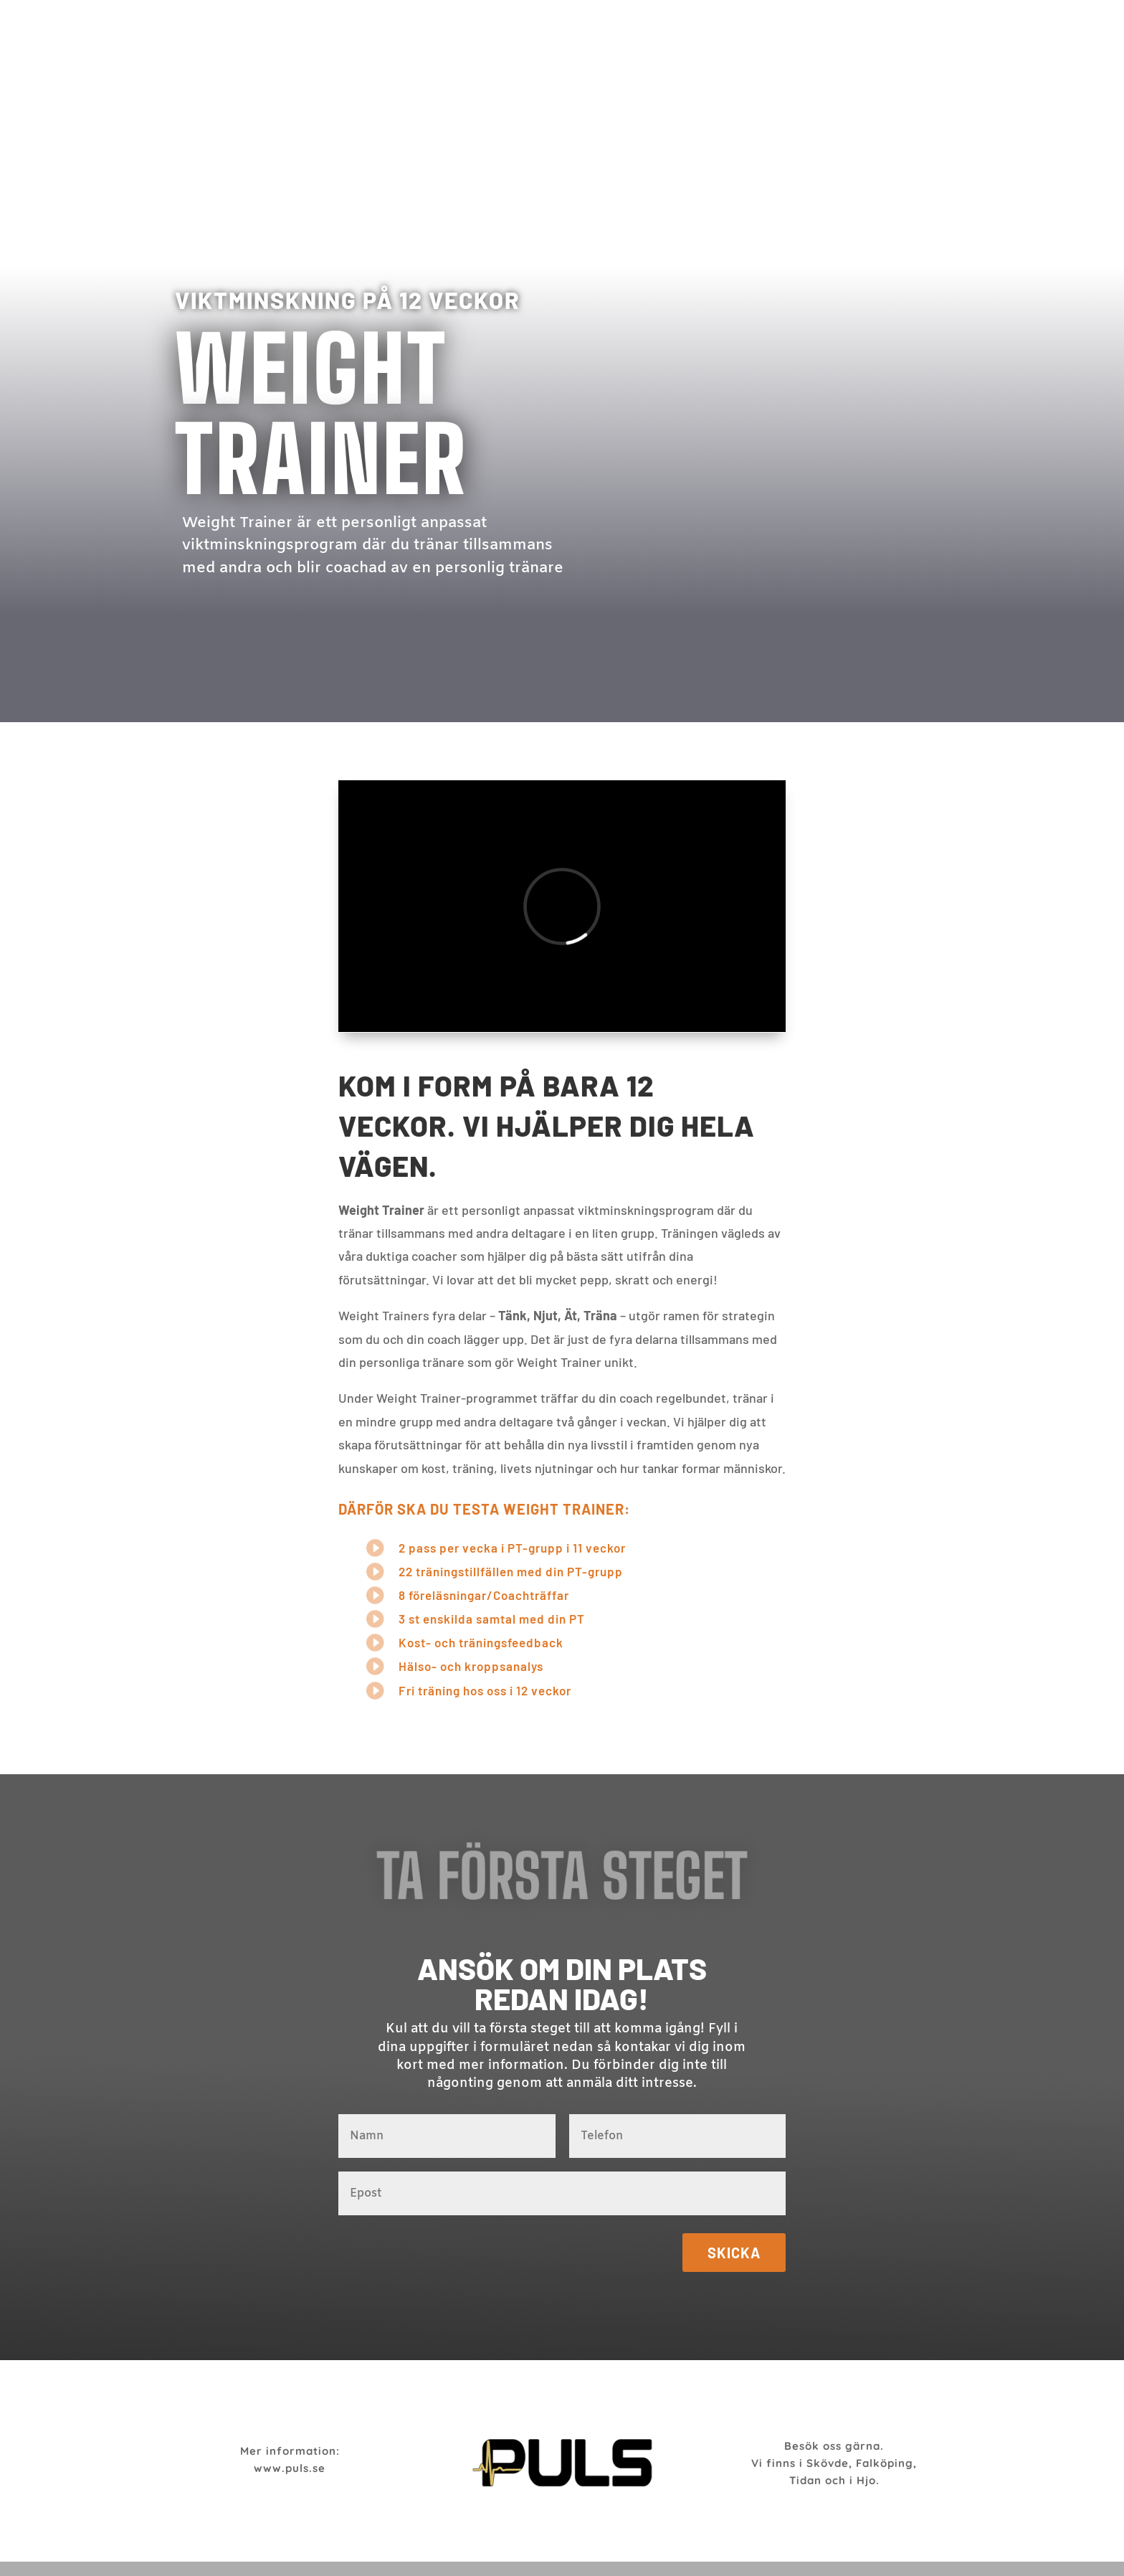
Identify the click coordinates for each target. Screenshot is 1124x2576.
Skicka (734, 2252)
